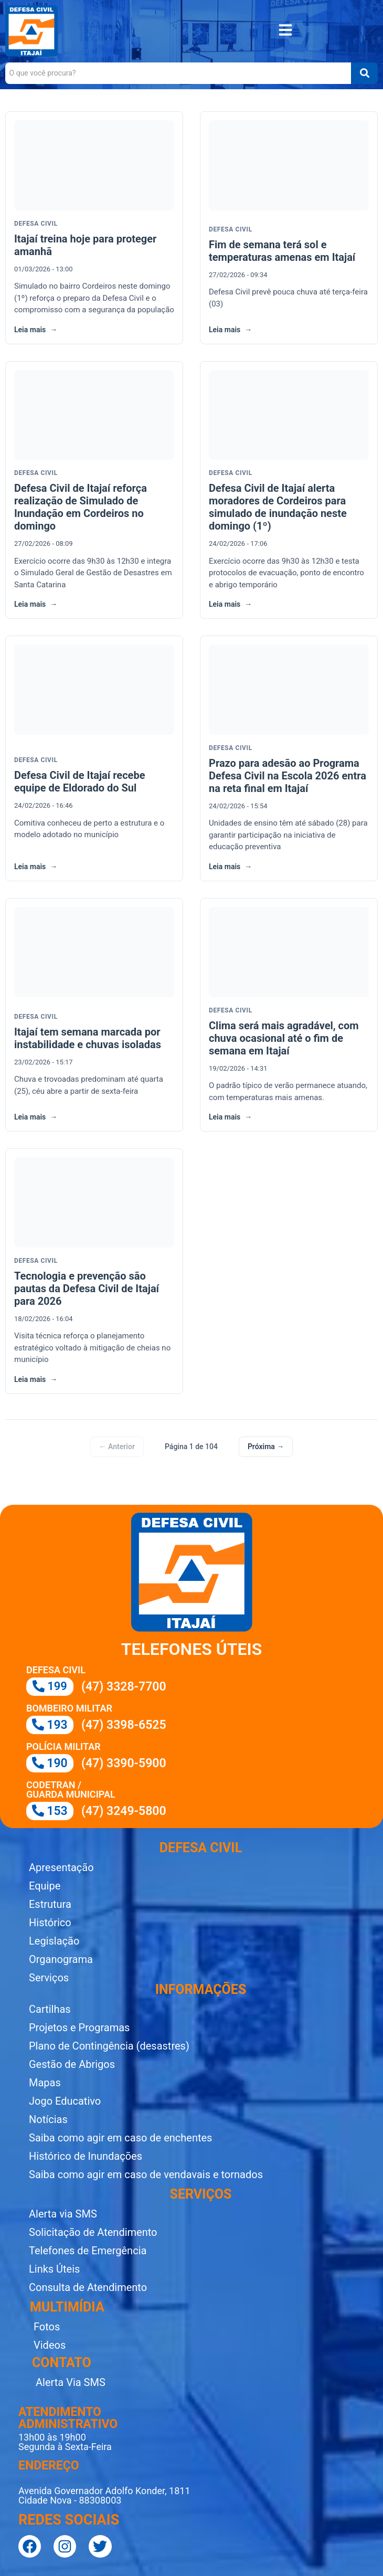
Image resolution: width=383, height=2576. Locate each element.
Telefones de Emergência (87, 2250)
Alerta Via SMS (70, 2382)
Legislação (54, 1941)
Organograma (61, 1959)
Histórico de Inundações (85, 2156)
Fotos (47, 2326)
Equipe (44, 1886)
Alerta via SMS (63, 2214)
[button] (285, 31)
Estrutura (50, 1904)
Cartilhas (50, 2009)
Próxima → (266, 1446)
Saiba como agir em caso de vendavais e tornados (146, 2174)
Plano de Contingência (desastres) (109, 2046)
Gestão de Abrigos (72, 2064)
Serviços (49, 1977)
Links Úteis (54, 2269)
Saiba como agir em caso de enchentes (120, 2137)
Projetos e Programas (79, 2027)
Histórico (50, 1922)
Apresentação (61, 1867)
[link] (94, 227)
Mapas (45, 2082)
